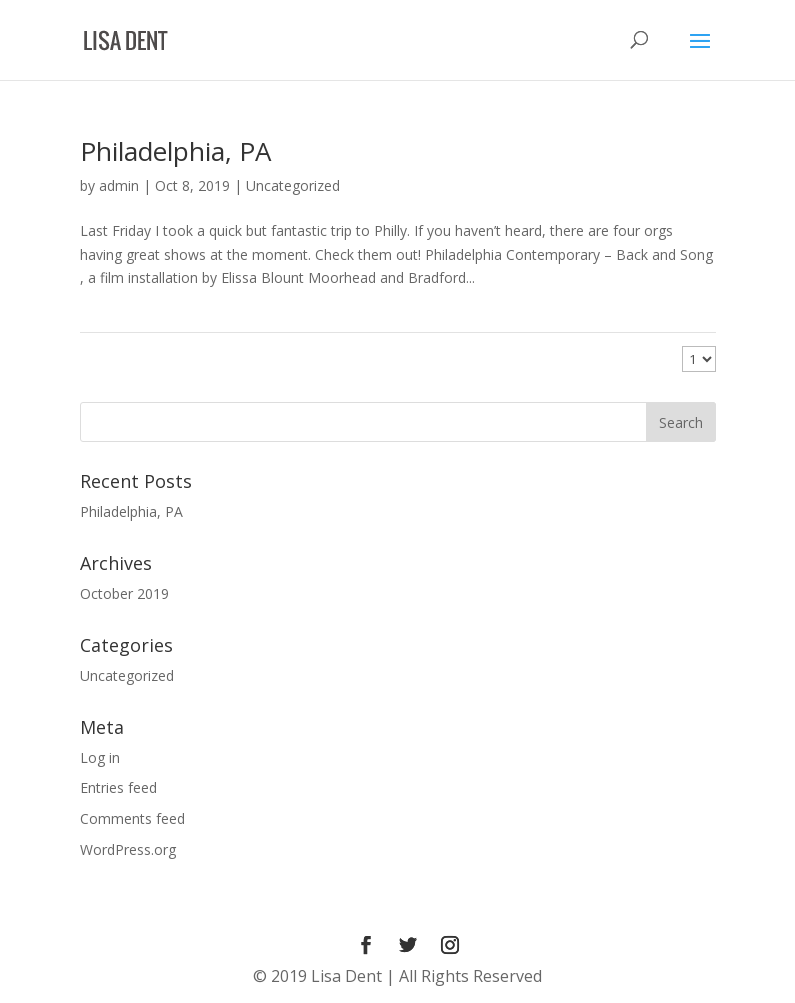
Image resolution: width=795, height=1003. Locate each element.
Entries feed (118, 787)
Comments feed (132, 818)
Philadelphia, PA (175, 151)
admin (119, 185)
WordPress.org (128, 849)
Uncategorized (293, 185)
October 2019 (124, 593)
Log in (100, 757)
